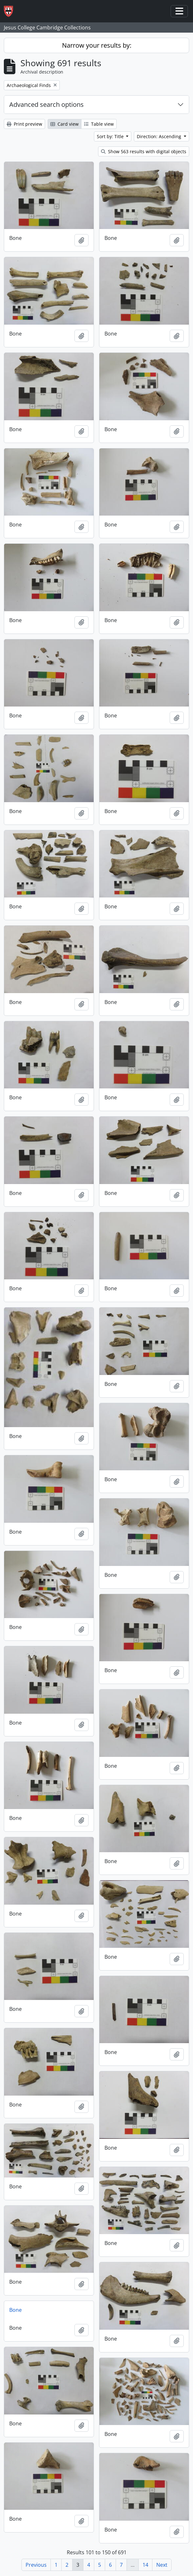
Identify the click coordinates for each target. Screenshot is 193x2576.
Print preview (24, 124)
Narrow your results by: (96, 45)
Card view (64, 124)
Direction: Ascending (159, 136)
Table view (99, 124)
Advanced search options (46, 104)
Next (161, 2564)
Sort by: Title (111, 136)
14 (145, 2564)
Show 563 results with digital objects (143, 151)
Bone (15, 2309)
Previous (36, 2564)
